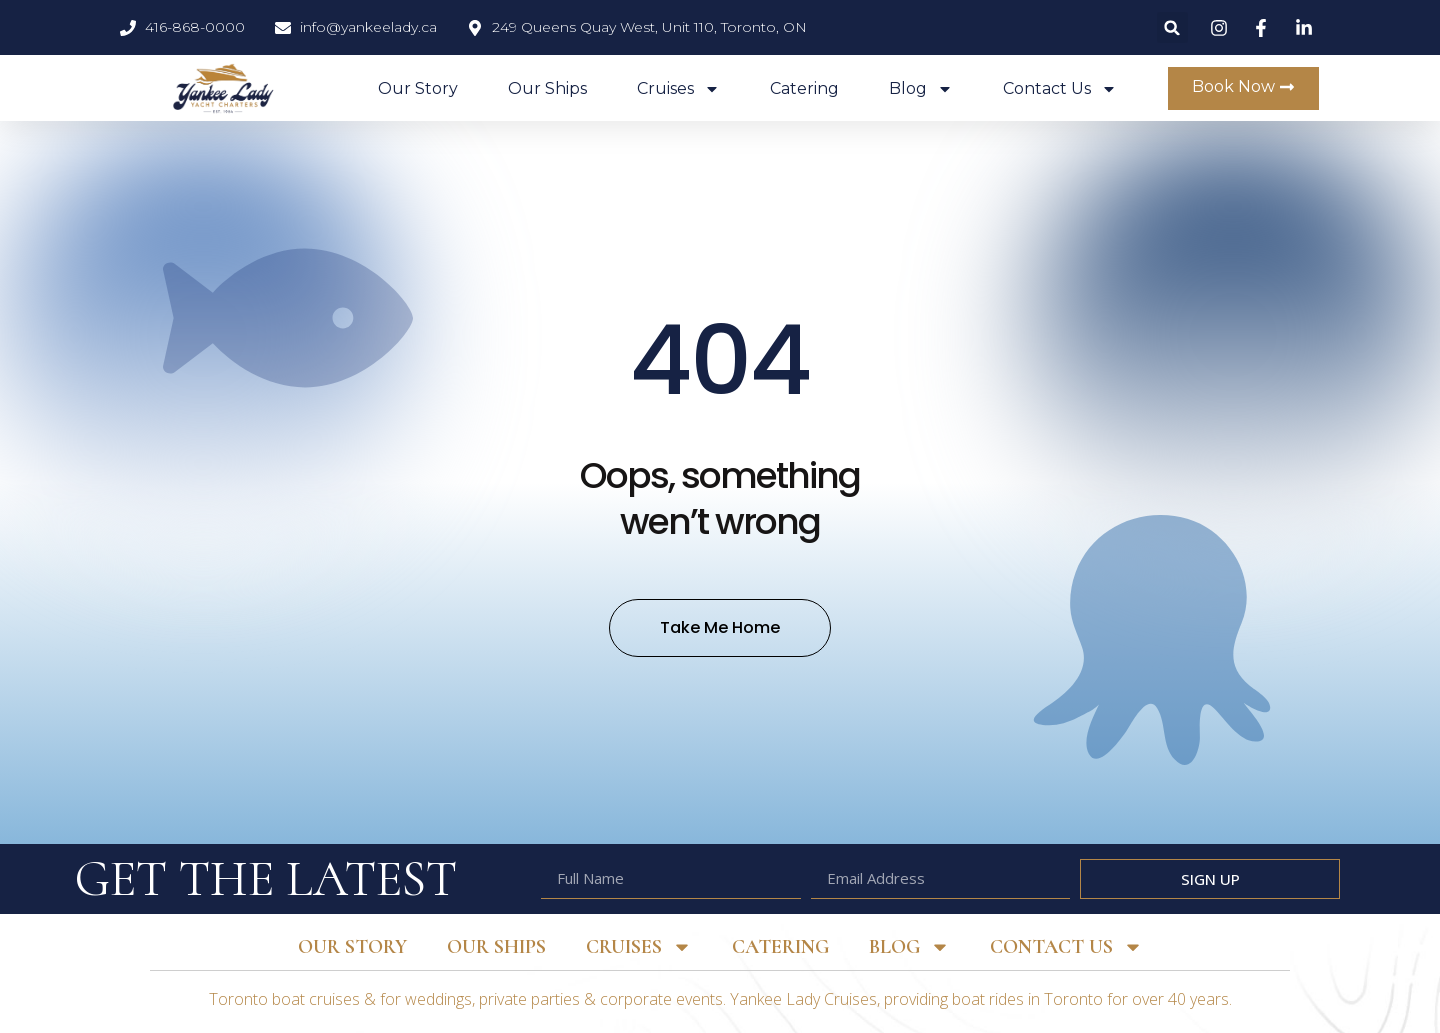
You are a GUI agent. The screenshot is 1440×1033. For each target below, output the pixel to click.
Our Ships (547, 88)
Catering (804, 88)
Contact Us (1060, 89)
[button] (1172, 27)
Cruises (678, 89)
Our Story (418, 88)
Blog (921, 89)
